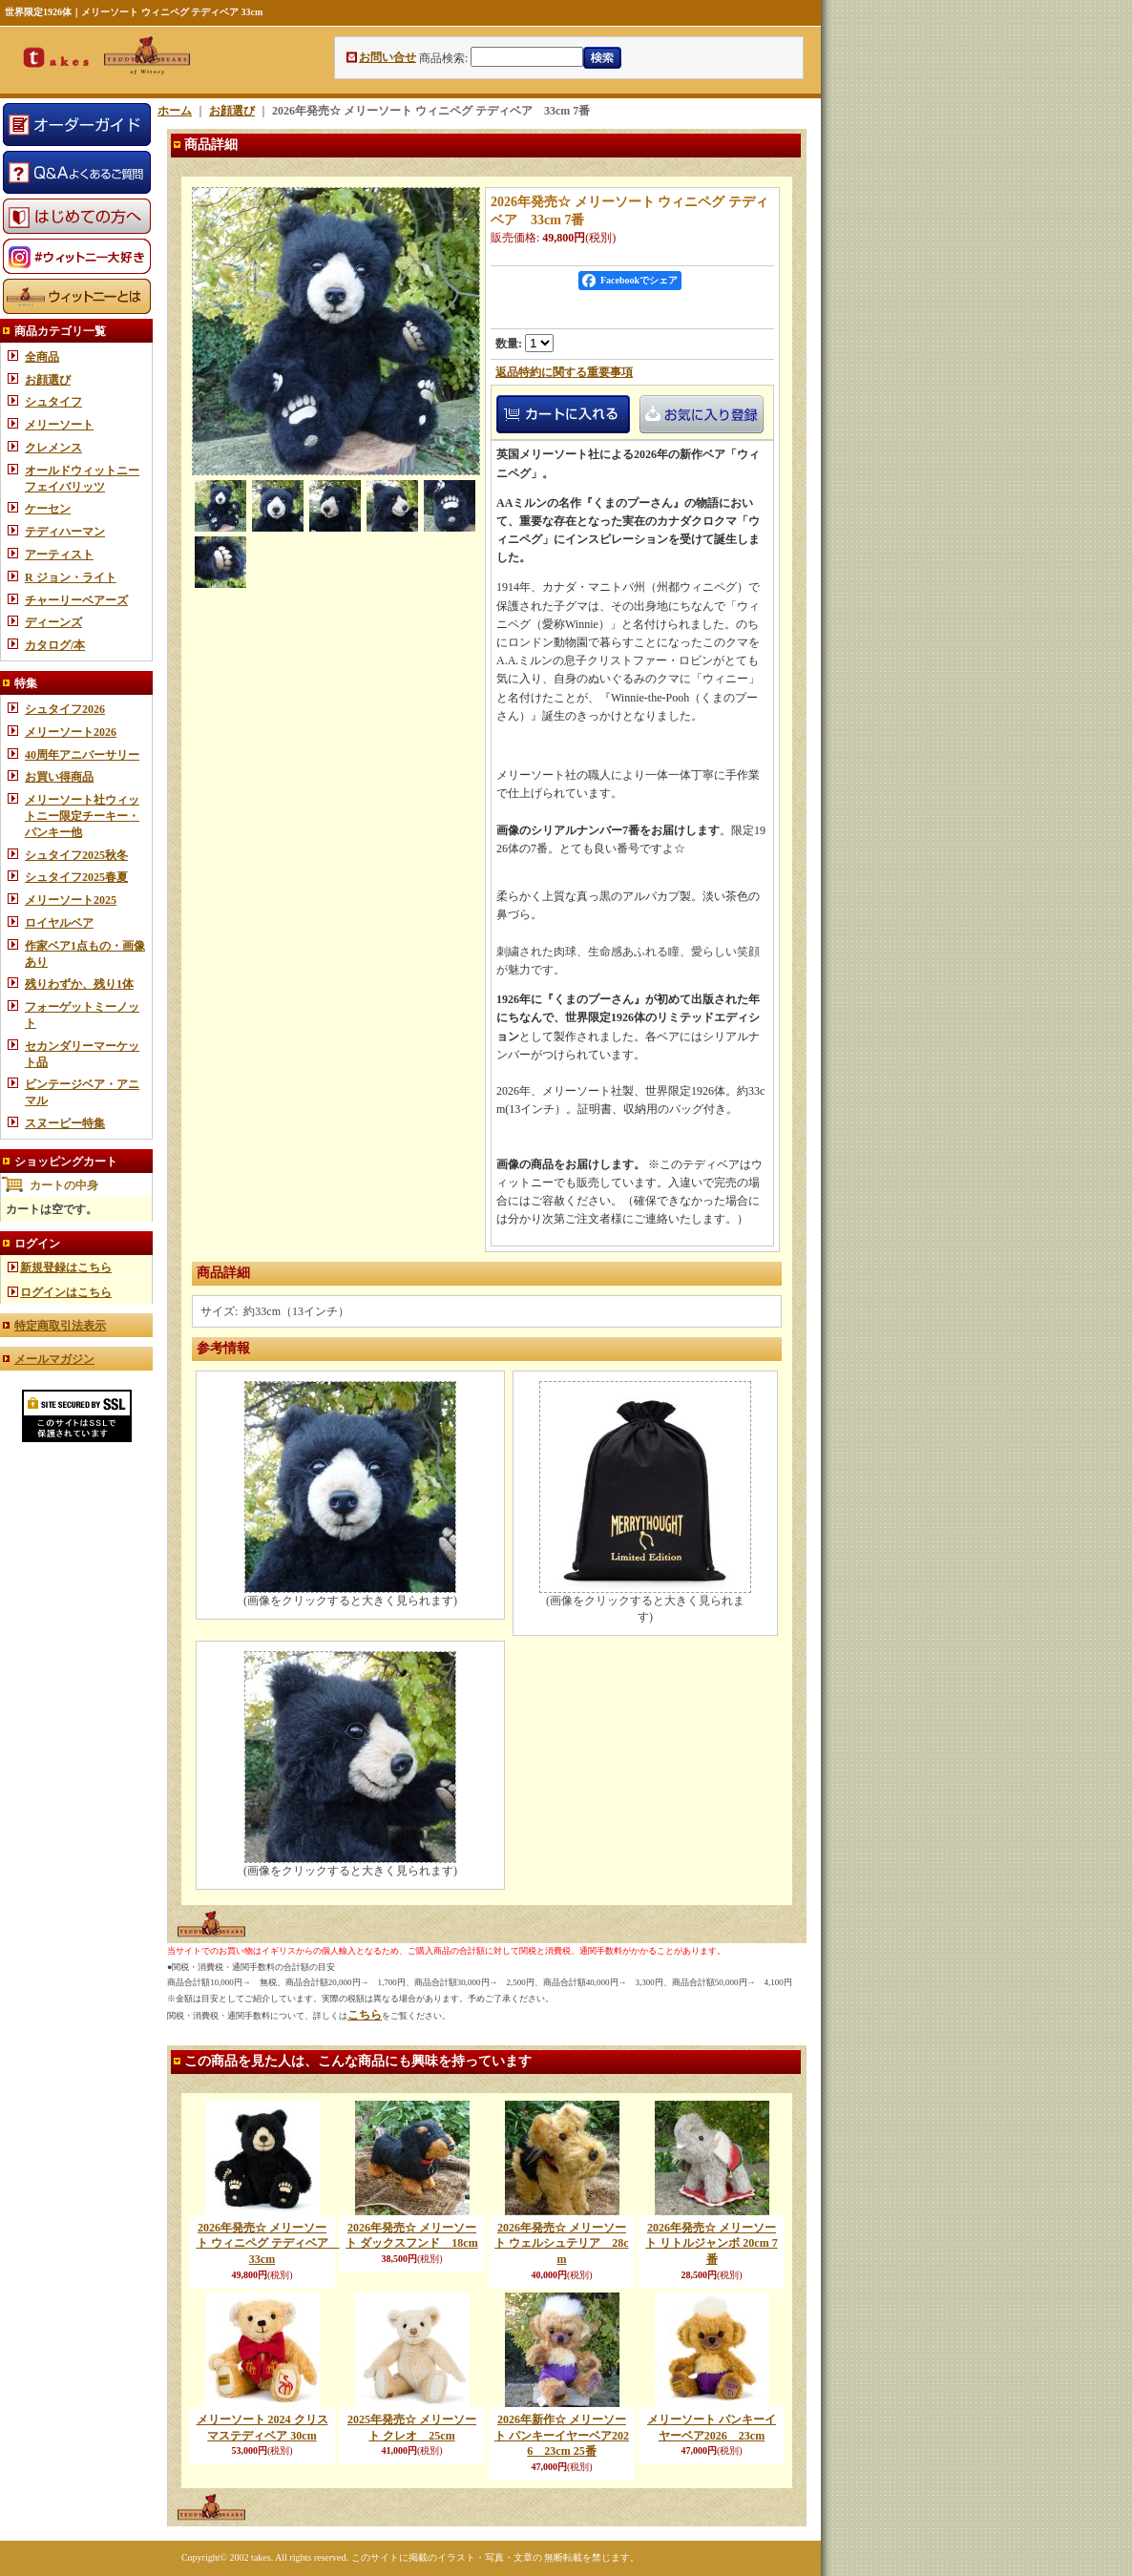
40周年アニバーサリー (82, 755)
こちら (364, 2014)
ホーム (174, 110)
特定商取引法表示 (60, 1325)
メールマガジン (54, 1359)
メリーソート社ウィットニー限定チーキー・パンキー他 (82, 816)
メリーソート (59, 424)
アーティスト (59, 554)
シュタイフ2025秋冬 (76, 855)
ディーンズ (53, 622)
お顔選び (48, 380)
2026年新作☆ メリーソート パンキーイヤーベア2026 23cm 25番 (561, 2436)
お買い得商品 (59, 777)
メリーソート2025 (70, 900)
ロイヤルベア (59, 923)
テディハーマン (65, 531)
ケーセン (48, 508)
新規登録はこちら (66, 1267)
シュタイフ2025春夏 (76, 877)
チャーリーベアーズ (76, 600)
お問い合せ (387, 57)
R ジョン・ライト (70, 577)
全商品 (42, 357)
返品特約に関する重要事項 (564, 372)
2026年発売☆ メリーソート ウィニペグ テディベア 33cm (268, 2244)
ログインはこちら (66, 1292)
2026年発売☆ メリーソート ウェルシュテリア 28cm (561, 2244)
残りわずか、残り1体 (79, 984)
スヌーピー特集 (65, 1123)
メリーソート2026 (70, 732)
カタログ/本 (55, 645)
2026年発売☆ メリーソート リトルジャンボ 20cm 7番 (711, 2244)
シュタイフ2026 (65, 709)
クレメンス (53, 447)
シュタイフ (53, 401)
